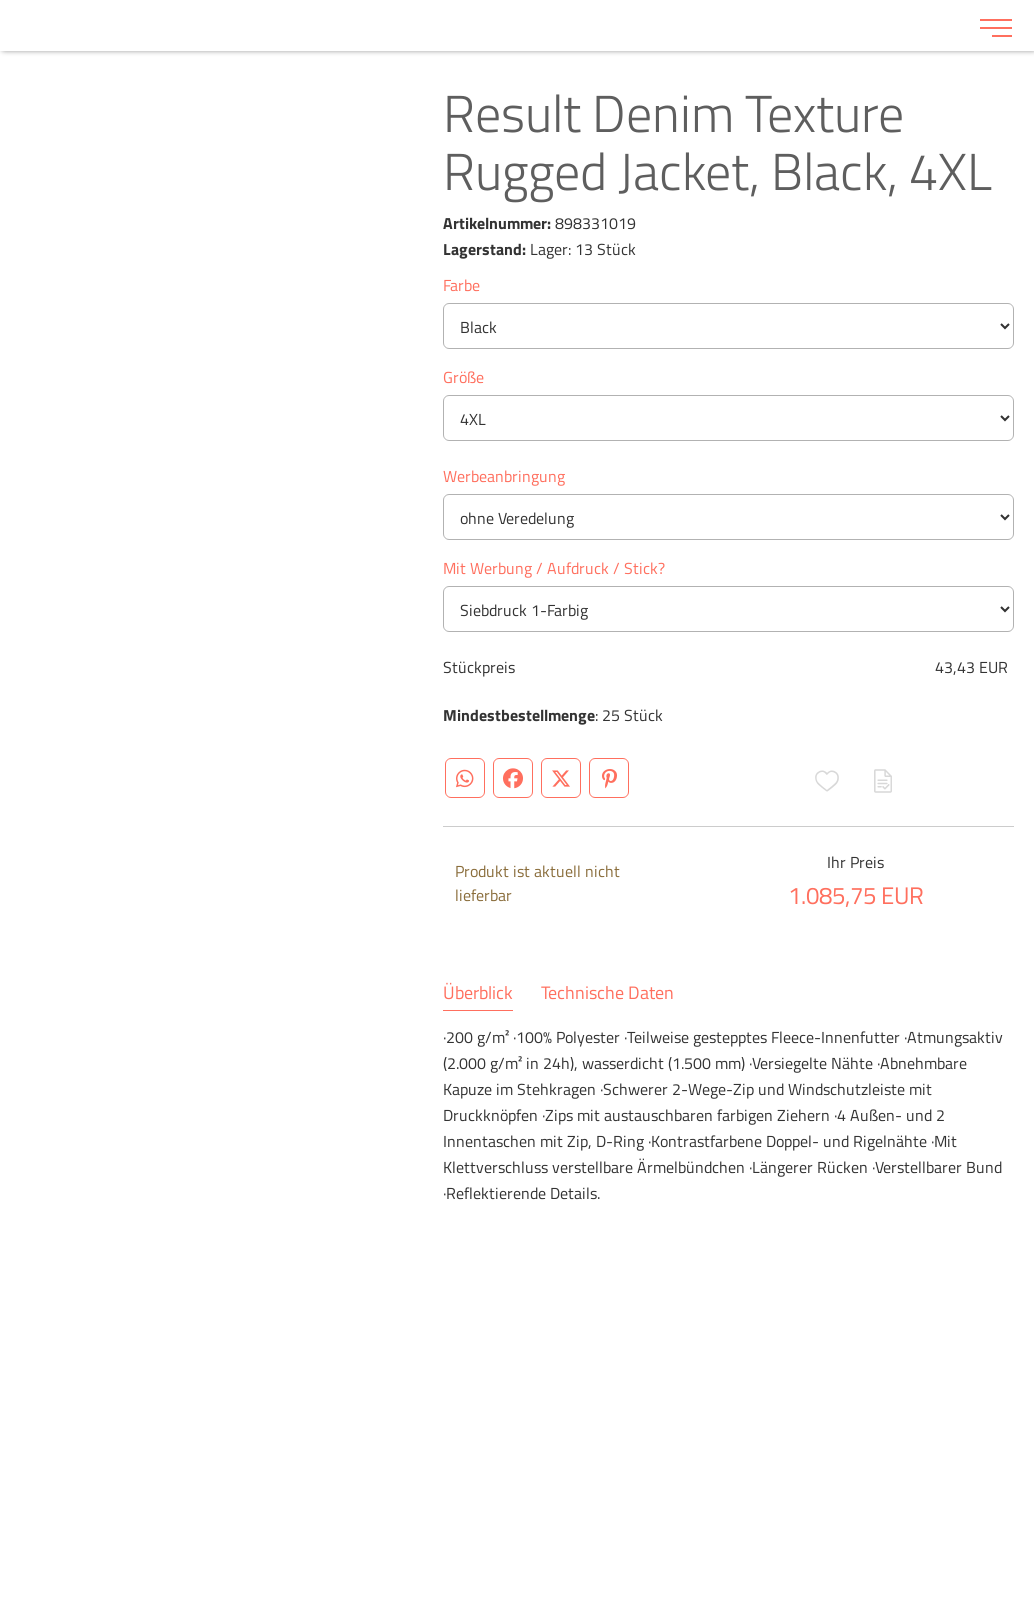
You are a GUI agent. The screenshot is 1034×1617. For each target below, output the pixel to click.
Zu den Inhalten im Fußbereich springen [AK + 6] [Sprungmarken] (0, 0)
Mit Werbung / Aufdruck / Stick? (554, 568)
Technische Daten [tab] (607, 993)
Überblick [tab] (478, 993)
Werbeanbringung (504, 476)
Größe (463, 377)
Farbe (461, 285)
